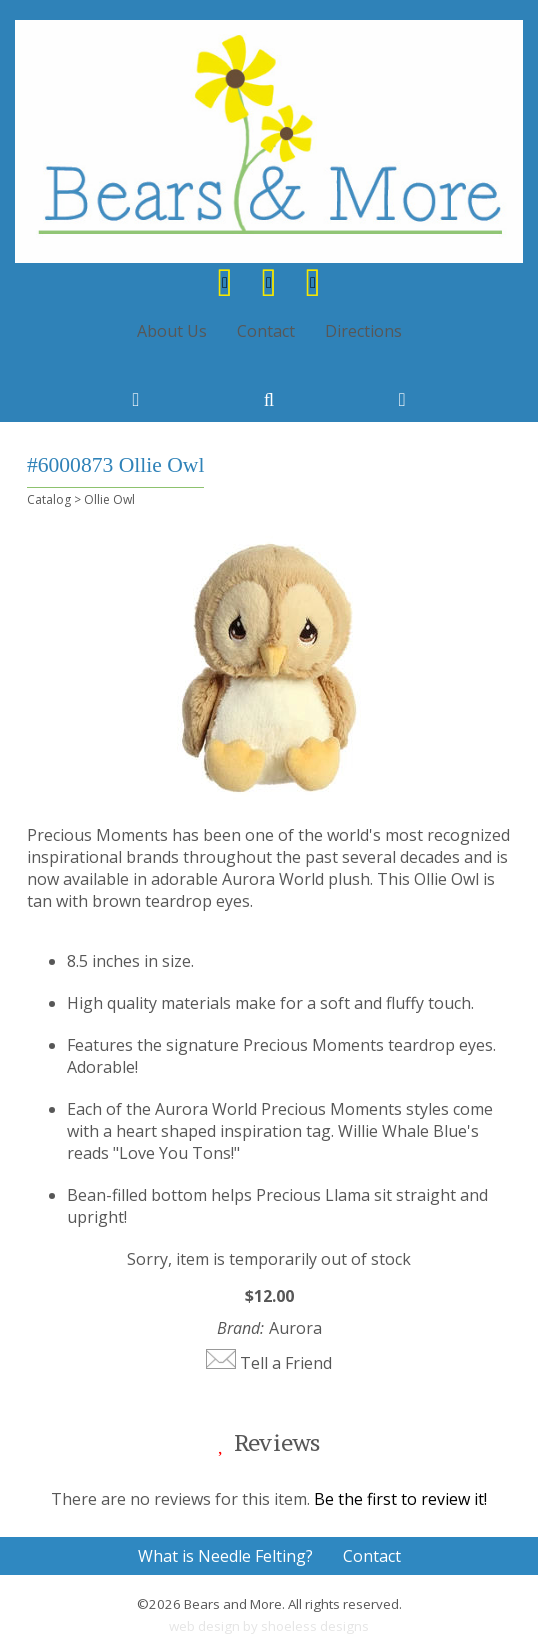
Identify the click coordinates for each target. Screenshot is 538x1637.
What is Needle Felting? (225, 1556)
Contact (266, 331)
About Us (172, 331)
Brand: (240, 1328)
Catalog (49, 499)
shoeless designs (315, 1626)
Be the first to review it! (400, 1499)
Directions (363, 331)
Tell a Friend (286, 1363)
